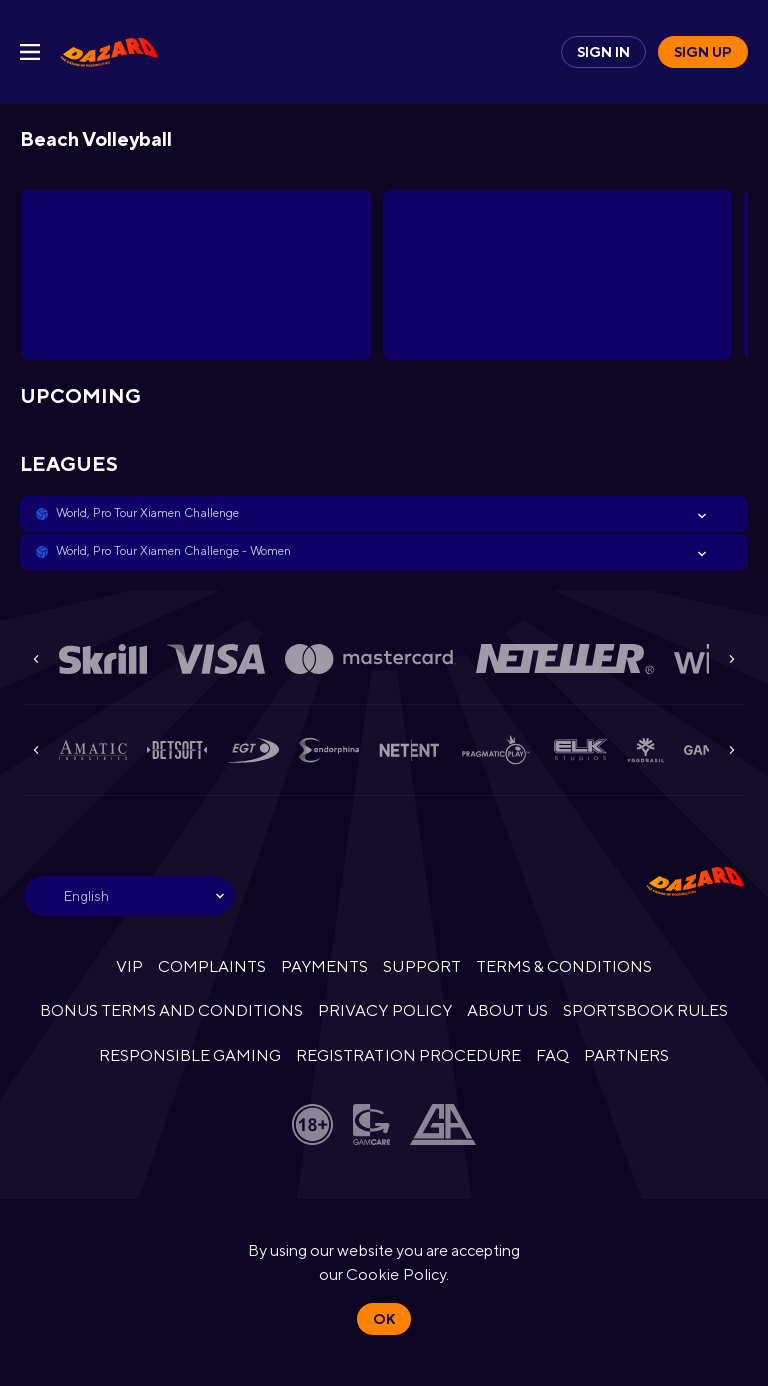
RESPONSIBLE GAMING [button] (190, 1055)
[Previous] (36, 659)
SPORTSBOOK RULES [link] (645, 1010)
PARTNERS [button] (626, 1055)
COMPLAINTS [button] (212, 966)
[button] (384, 514)
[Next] (732, 659)
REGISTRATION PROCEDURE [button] (408, 1055)
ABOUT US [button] (507, 1010)
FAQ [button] (552, 1055)
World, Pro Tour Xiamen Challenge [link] (147, 513)
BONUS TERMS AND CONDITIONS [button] (172, 1010)
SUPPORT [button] (421, 966)
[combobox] (129, 896)
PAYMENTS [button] (324, 966)
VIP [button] (129, 966)
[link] (109, 52)
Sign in (603, 52)
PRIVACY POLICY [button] (384, 1010)
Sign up (703, 52)
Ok (384, 1319)
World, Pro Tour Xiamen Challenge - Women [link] (173, 551)
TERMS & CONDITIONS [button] (564, 966)
